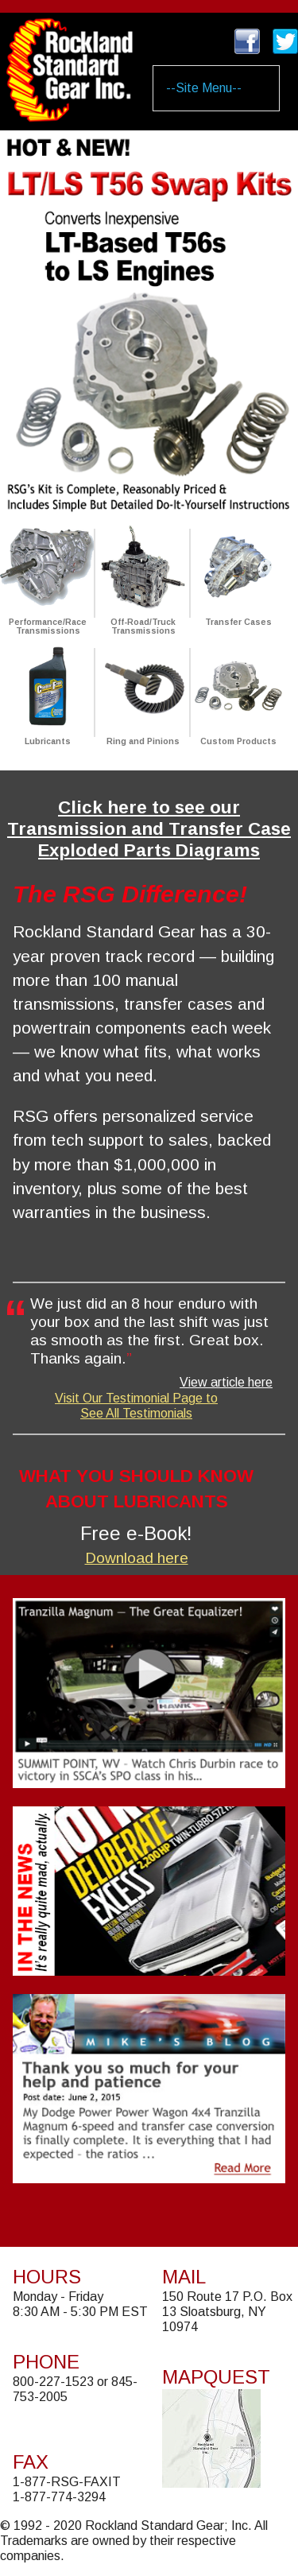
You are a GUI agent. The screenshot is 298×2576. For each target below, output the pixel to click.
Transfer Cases (238, 622)
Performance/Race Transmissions (48, 626)
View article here (226, 1382)
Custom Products (238, 741)
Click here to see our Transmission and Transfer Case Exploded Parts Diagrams (149, 828)
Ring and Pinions (143, 741)
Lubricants (48, 741)
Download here (136, 1558)
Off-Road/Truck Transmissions (143, 626)
